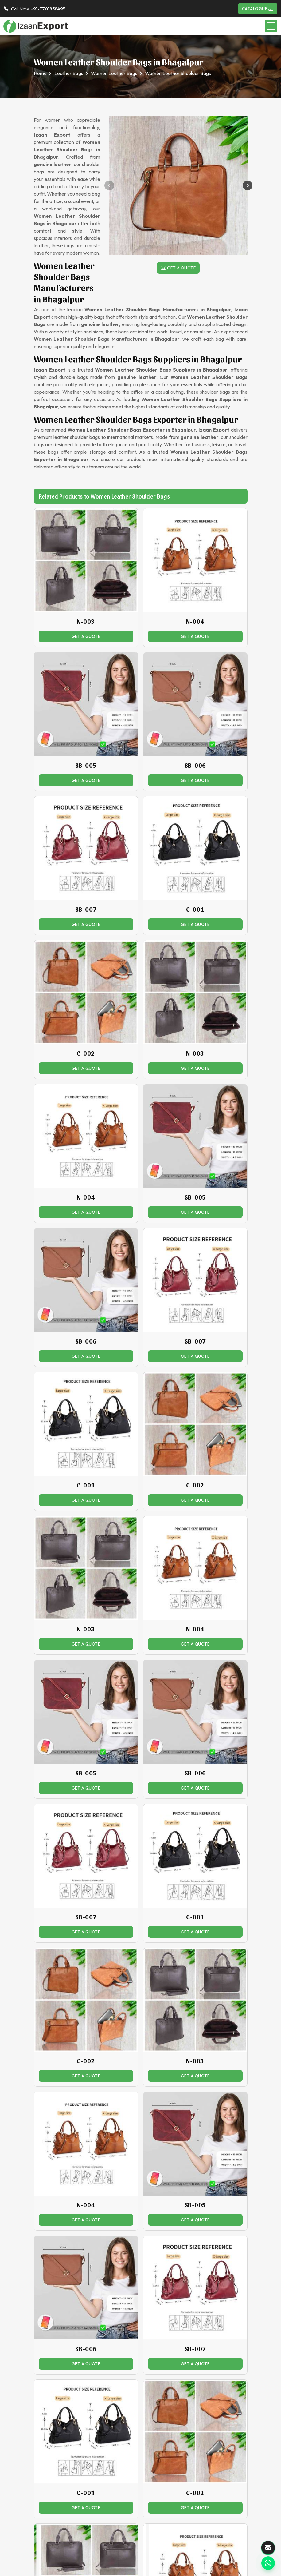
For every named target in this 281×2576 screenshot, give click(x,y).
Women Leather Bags (114, 73)
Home (40, 73)
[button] (247, 185)
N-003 (86, 621)
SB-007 (86, 909)
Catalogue (258, 8)
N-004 (195, 621)
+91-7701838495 (48, 9)
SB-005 (86, 765)
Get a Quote (178, 267)
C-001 (195, 909)
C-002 (86, 1053)
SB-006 (195, 765)
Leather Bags (68, 73)
